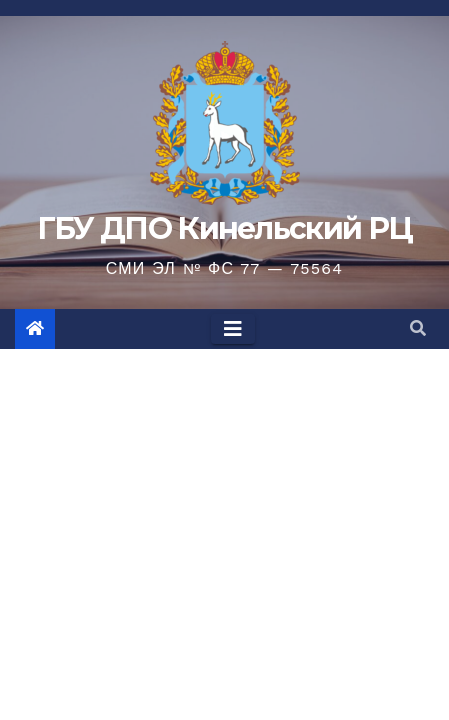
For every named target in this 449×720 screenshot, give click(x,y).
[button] (418, 328)
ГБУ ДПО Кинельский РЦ (224, 228)
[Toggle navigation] (233, 329)
